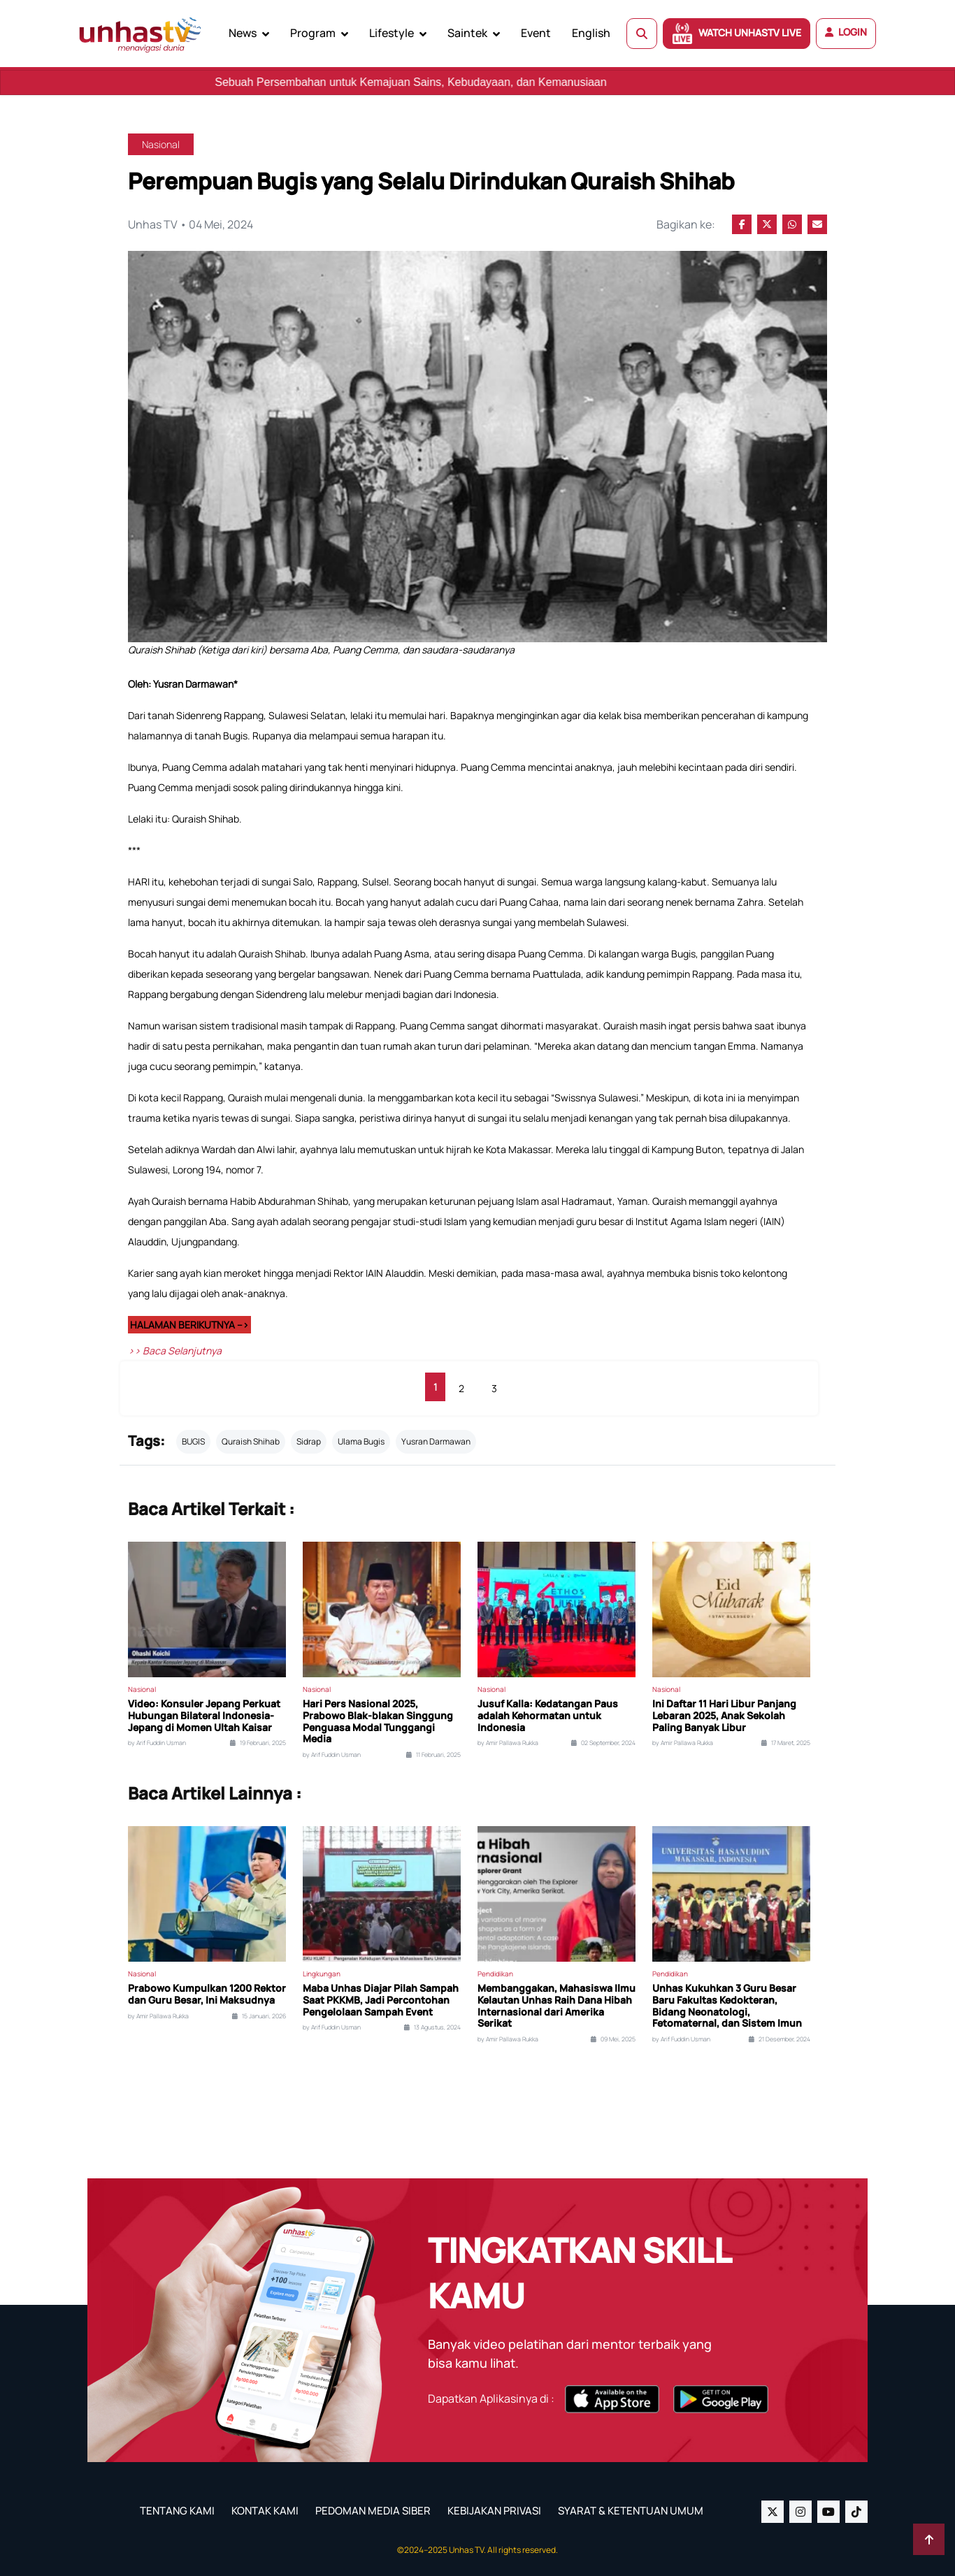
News (243, 33)
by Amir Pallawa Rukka (508, 1743)
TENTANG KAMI (177, 2510)
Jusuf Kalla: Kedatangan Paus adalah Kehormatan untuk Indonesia (548, 1715)
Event (536, 33)
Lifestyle (391, 33)
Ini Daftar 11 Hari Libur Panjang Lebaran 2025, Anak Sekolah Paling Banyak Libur (724, 1715)
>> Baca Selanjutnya (175, 1350)
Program (313, 33)
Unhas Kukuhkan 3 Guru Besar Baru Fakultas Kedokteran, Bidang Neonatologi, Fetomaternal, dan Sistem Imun (727, 2006)
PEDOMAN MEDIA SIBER (373, 2510)
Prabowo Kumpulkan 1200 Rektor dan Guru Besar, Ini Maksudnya (207, 1994)
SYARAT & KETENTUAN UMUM (630, 2510)
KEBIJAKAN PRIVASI (494, 2510)
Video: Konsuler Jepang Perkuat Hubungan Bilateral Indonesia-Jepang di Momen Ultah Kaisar (204, 1715)
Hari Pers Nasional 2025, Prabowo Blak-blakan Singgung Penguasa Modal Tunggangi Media (378, 1721)
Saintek (467, 33)
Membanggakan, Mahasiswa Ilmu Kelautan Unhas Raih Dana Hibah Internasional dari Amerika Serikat (557, 2006)
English (591, 33)
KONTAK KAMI (265, 2510)
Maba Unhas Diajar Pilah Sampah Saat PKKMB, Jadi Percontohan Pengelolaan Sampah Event (381, 2000)
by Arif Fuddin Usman (157, 1743)
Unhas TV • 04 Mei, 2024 (190, 224)
